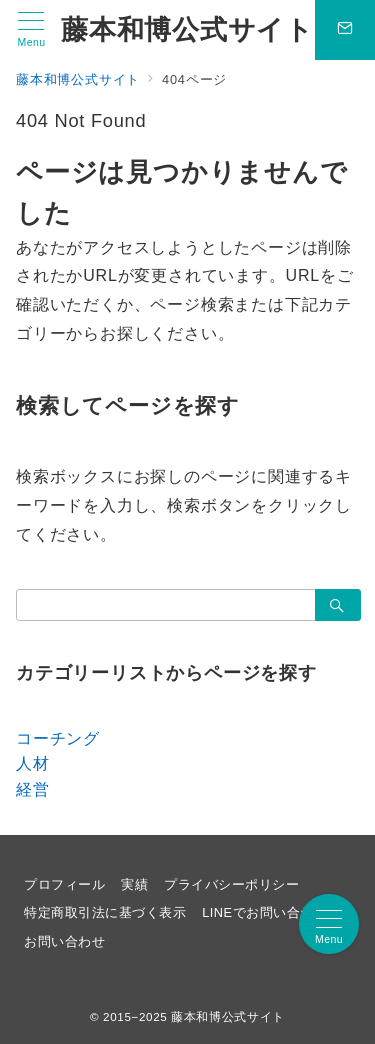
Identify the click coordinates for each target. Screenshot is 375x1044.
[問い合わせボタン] (345, 30)
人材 (33, 763)
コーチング (58, 738)
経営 (33, 789)
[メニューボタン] (31, 30)
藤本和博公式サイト (187, 30)
